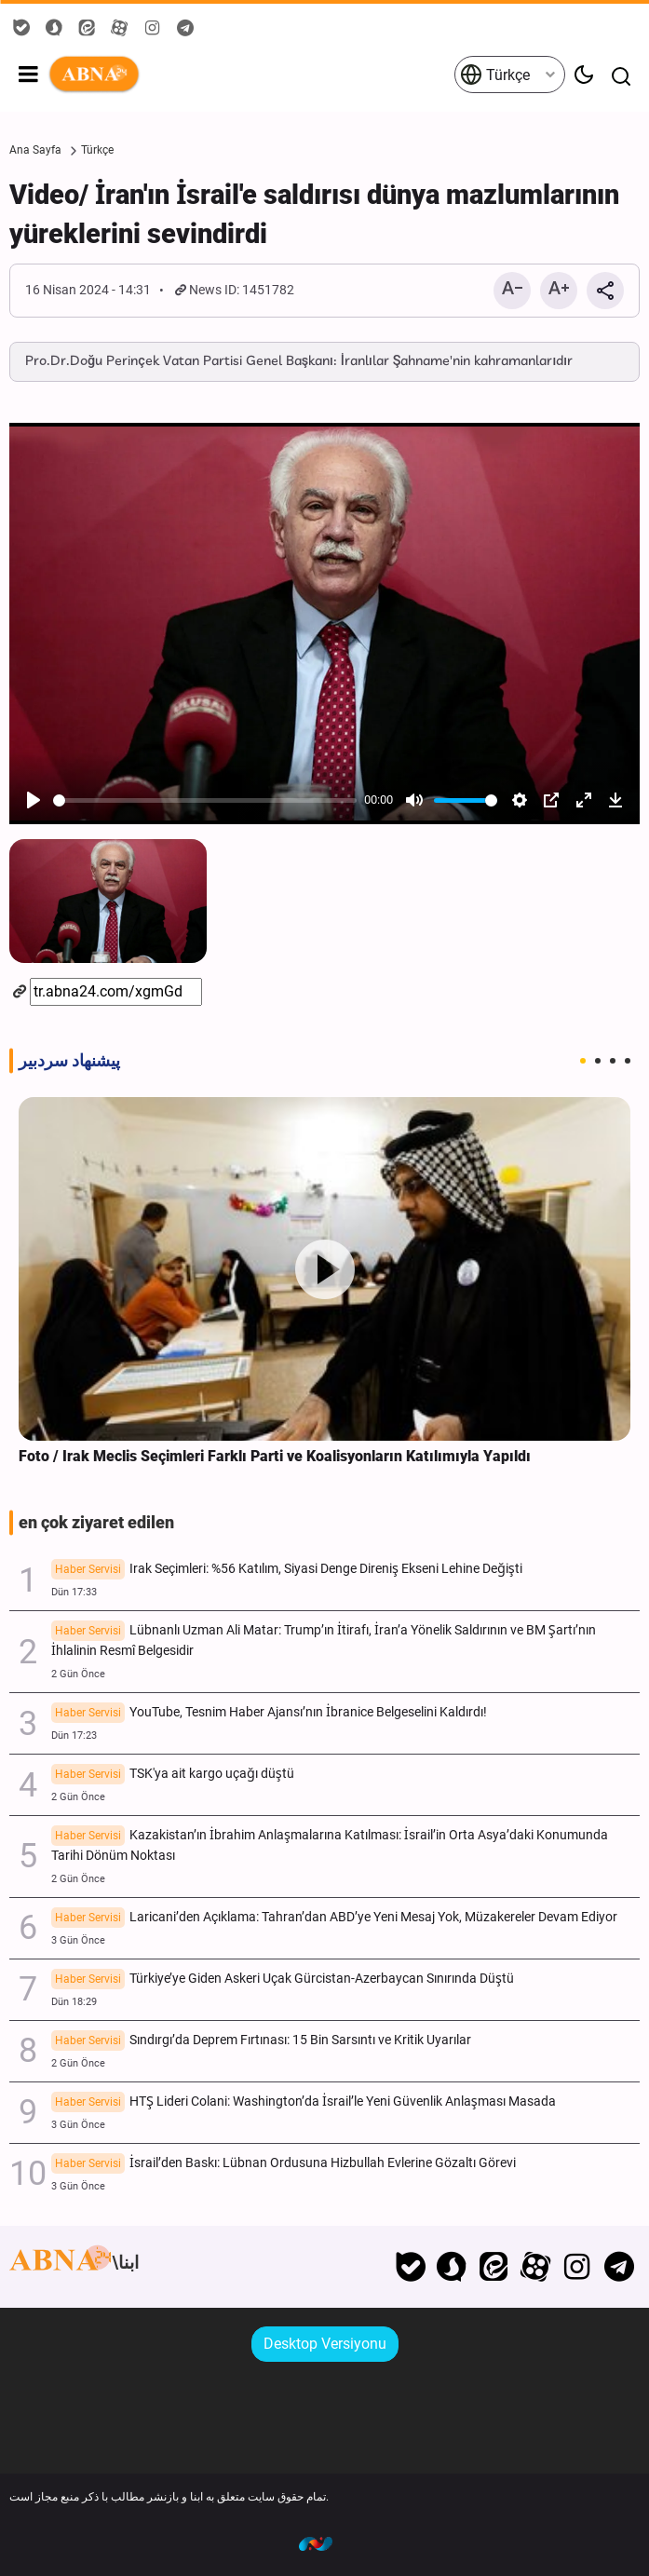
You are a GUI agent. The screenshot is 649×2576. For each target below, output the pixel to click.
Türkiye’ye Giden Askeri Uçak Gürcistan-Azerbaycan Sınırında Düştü (282, 1980)
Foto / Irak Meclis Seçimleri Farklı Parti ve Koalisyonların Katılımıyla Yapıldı (275, 1456)
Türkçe (495, 74)
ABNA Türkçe (250, 74)
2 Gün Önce (78, 1674)
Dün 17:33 (74, 1592)
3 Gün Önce (78, 1940)
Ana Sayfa (35, 149)
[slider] (205, 800)
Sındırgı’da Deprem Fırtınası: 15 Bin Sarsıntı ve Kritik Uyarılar (261, 2041)
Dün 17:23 (74, 1735)
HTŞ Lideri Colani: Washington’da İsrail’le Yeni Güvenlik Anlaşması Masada (303, 2103)
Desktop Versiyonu (325, 2343)
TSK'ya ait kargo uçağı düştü (172, 1775)
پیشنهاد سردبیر (69, 1060)
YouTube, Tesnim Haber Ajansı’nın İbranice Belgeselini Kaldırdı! (269, 1713)
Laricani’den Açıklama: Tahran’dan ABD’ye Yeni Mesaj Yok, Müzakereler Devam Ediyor (334, 1918)
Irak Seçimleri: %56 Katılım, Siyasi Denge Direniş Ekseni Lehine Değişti (286, 1570)
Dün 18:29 (74, 2002)
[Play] (33, 800)
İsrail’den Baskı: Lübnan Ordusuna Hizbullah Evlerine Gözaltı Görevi (283, 2164)
